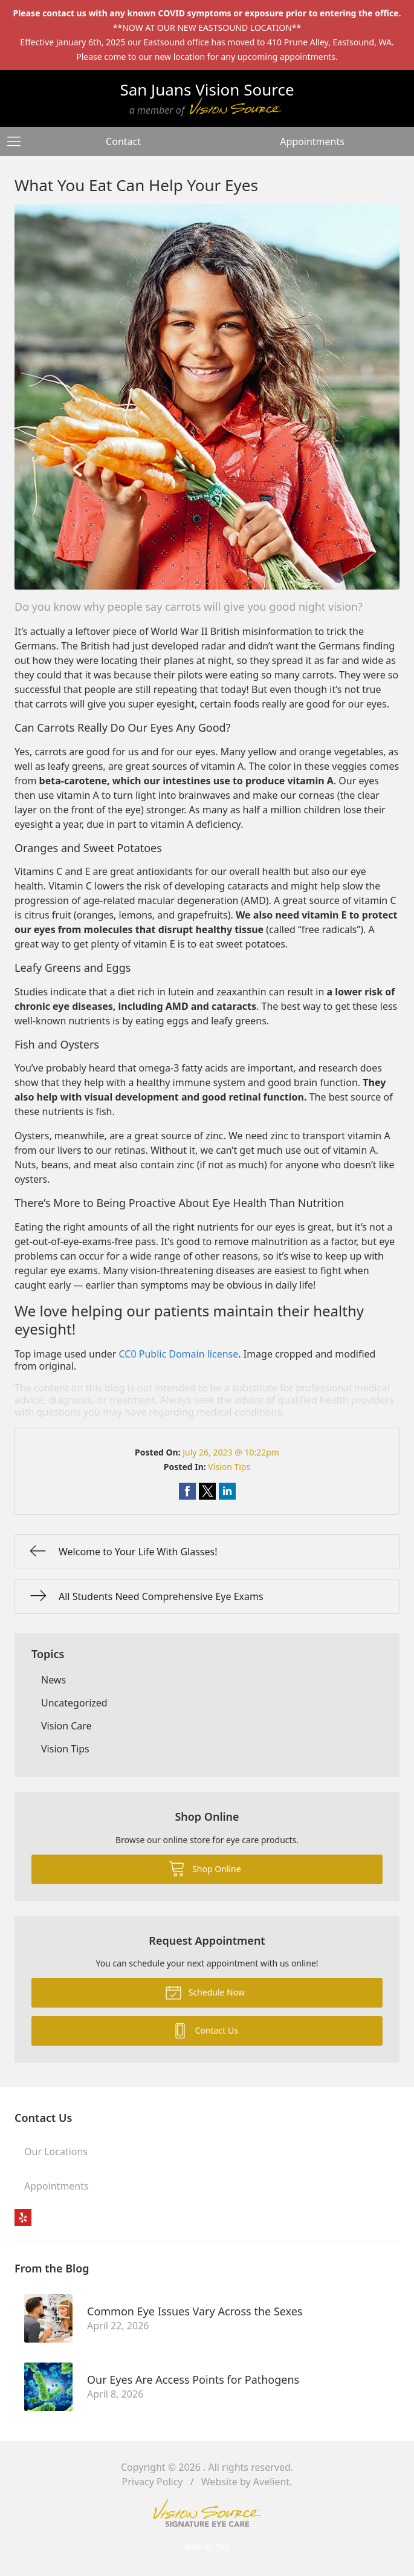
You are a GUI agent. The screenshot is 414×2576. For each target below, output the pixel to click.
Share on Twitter (207, 1491)
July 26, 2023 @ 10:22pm (231, 1452)
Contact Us (205, 2029)
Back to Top (207, 2546)
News (53, 1679)
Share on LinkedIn (227, 1491)
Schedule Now (205, 1991)
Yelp (23, 2217)
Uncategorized (74, 1702)
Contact (123, 141)
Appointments (312, 141)
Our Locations (56, 2151)
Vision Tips (229, 1466)
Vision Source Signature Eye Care (207, 2513)
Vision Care (66, 1725)
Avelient (271, 2481)
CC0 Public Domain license (179, 1354)
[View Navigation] (18, 141)
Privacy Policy (152, 2481)
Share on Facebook (187, 1491)
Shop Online (205, 1867)
